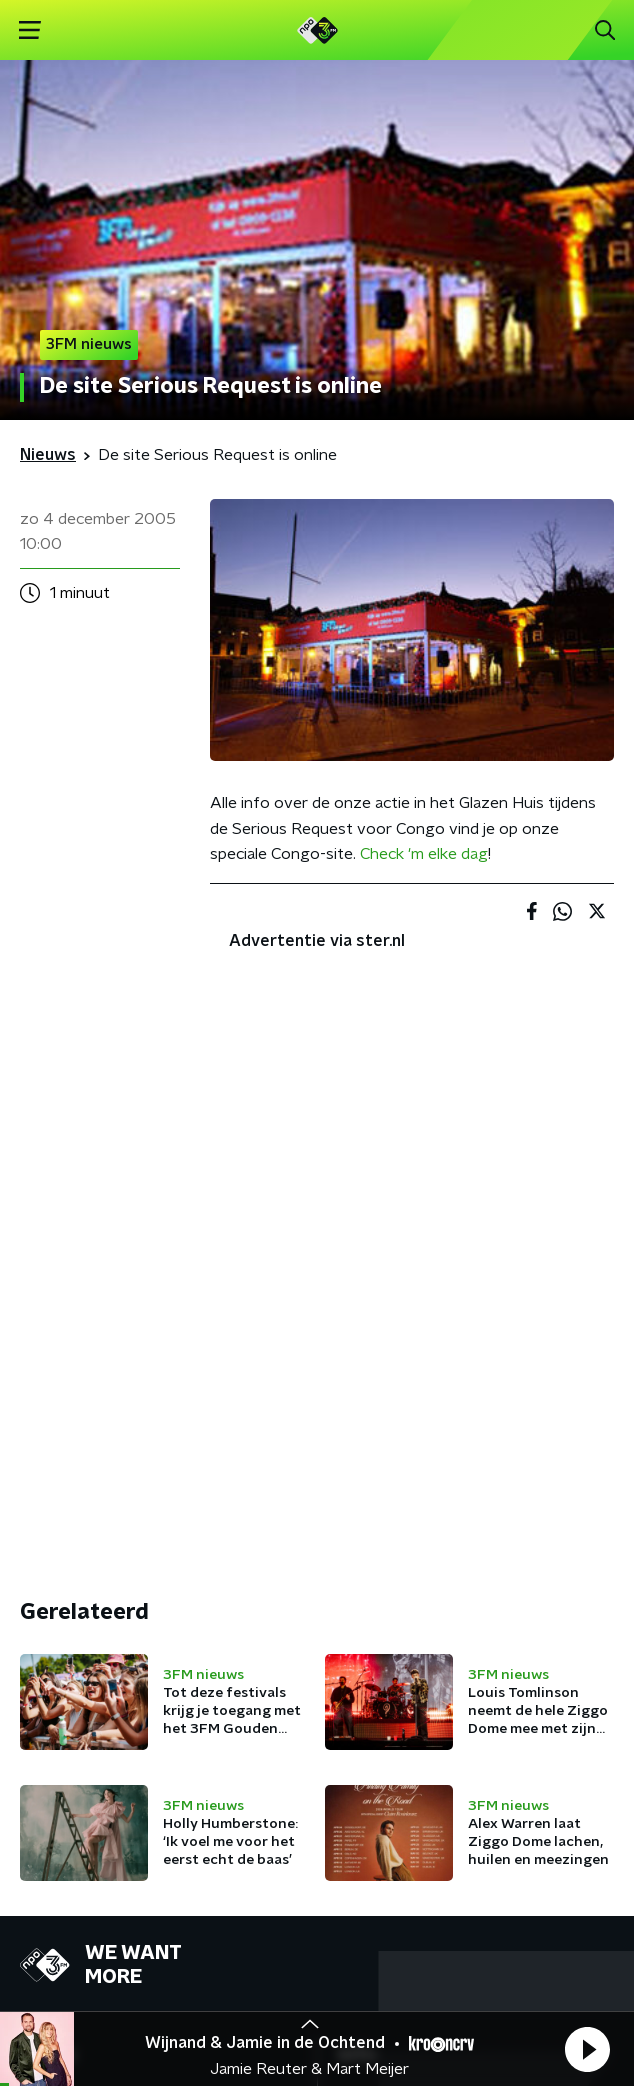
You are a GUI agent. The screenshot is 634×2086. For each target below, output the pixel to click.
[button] (587, 2049)
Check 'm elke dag (424, 854)
